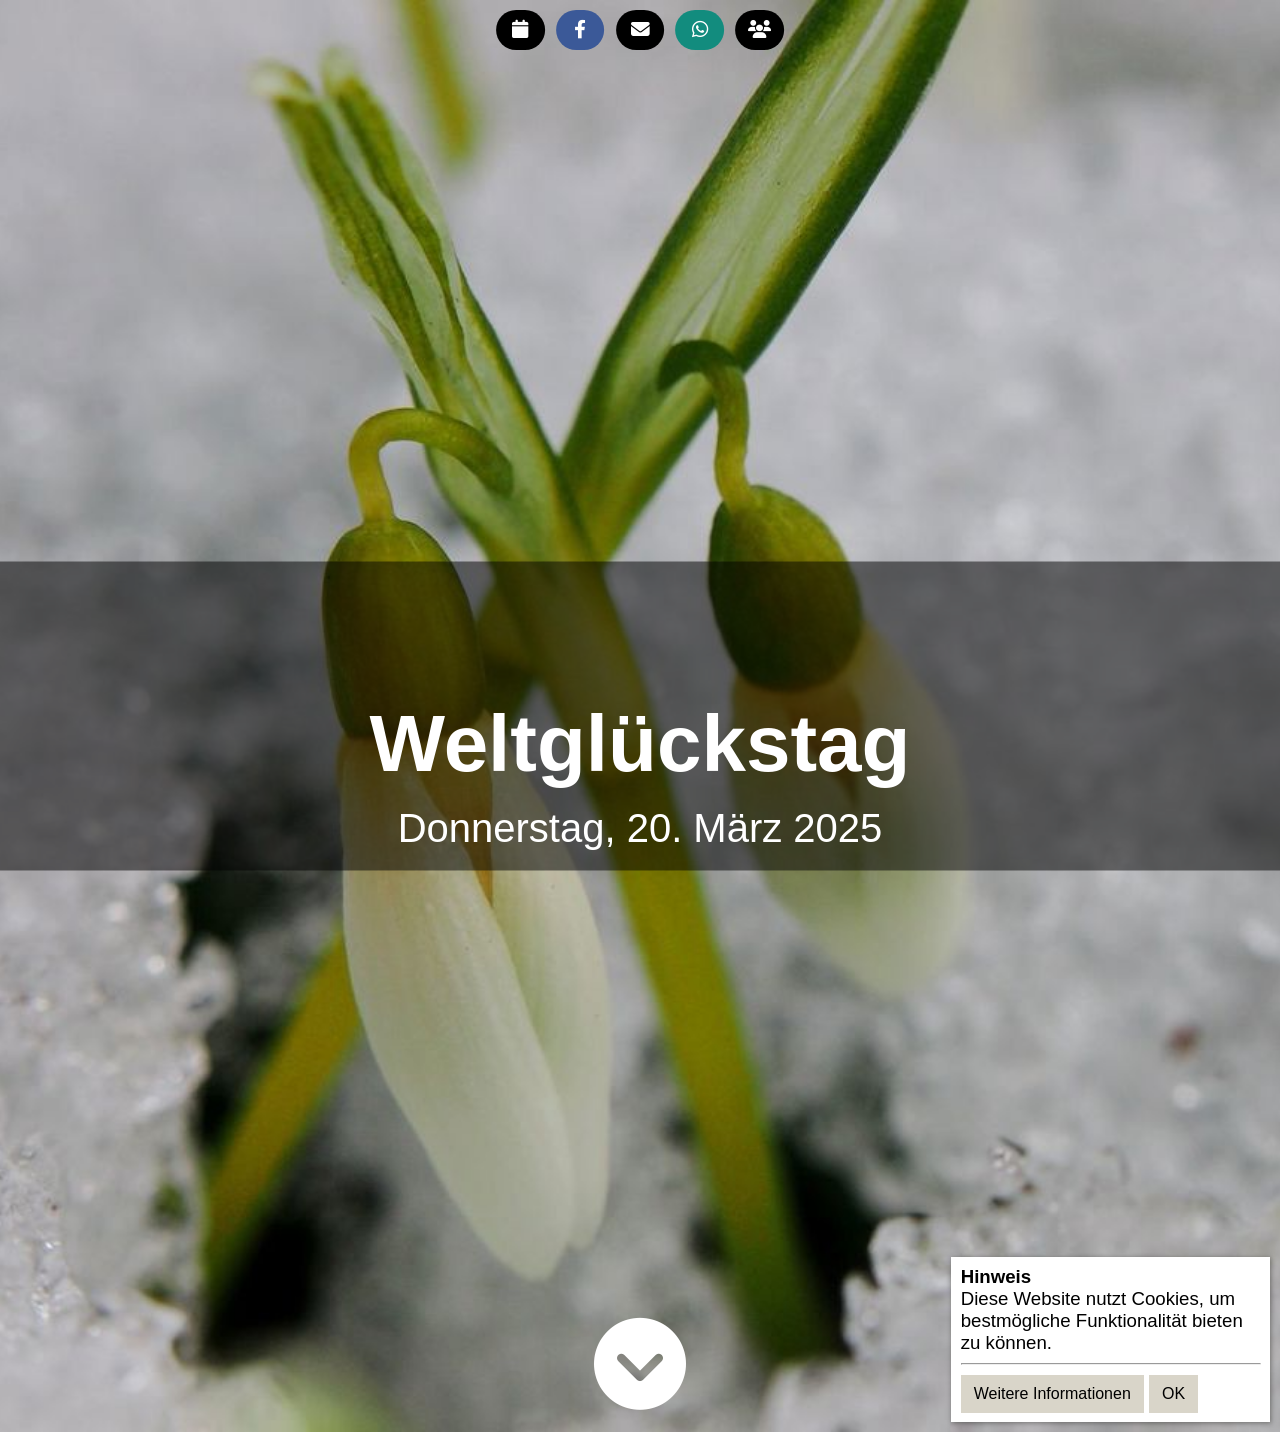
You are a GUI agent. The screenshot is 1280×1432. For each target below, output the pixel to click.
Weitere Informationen (1052, 1393)
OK (1173, 1393)
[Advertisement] (640, 632)
